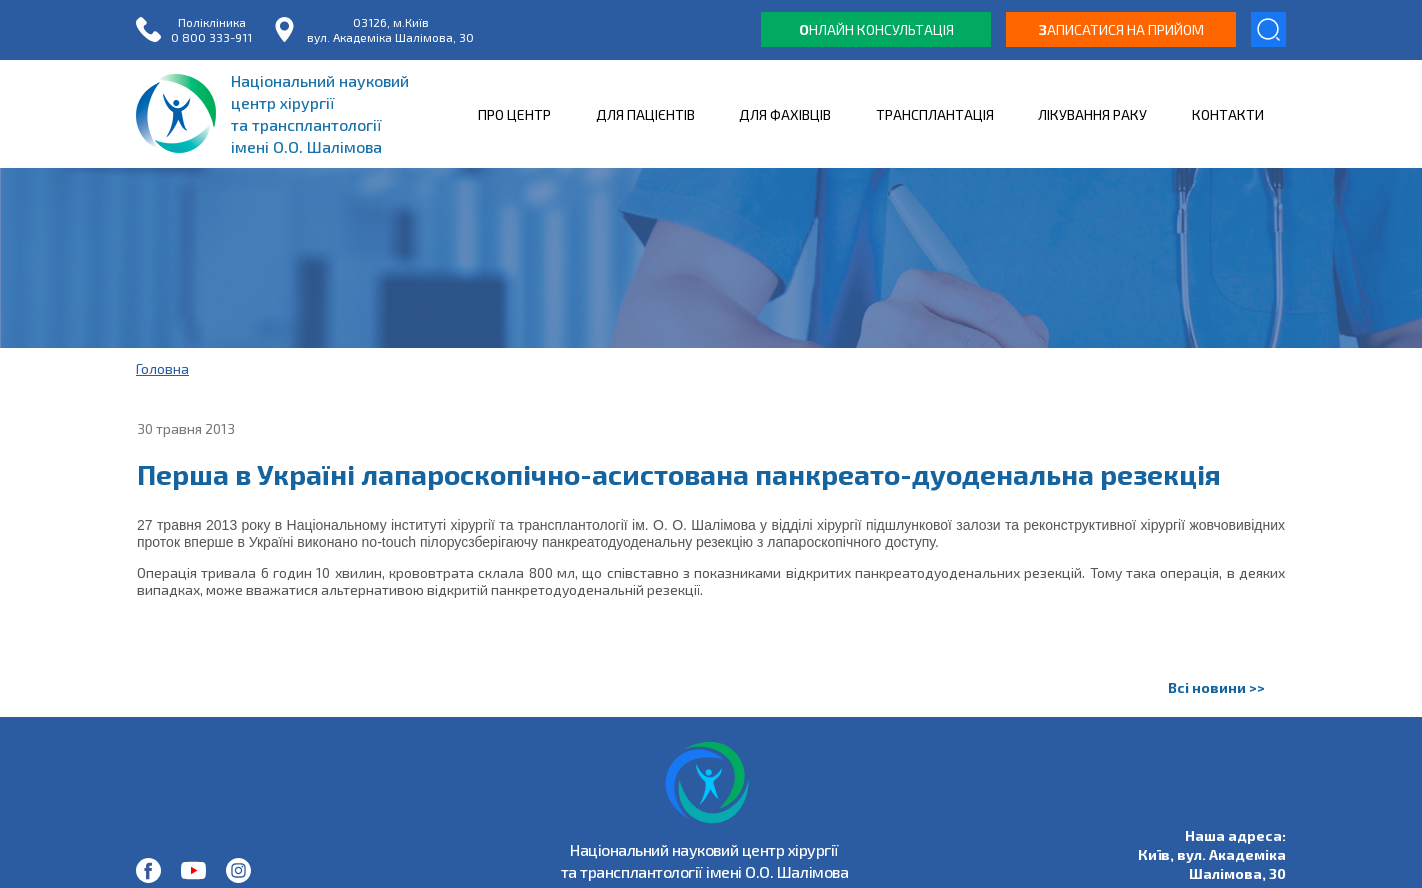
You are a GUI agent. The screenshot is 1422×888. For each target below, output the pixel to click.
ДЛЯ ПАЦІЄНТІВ (645, 114)
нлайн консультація (876, 29)
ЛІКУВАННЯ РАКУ (1092, 114)
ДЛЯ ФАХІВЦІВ (785, 114)
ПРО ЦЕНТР (514, 114)
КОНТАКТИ (1228, 114)
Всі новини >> (1216, 687)
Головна (162, 368)
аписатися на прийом (1121, 29)
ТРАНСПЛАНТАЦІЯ (935, 114)
